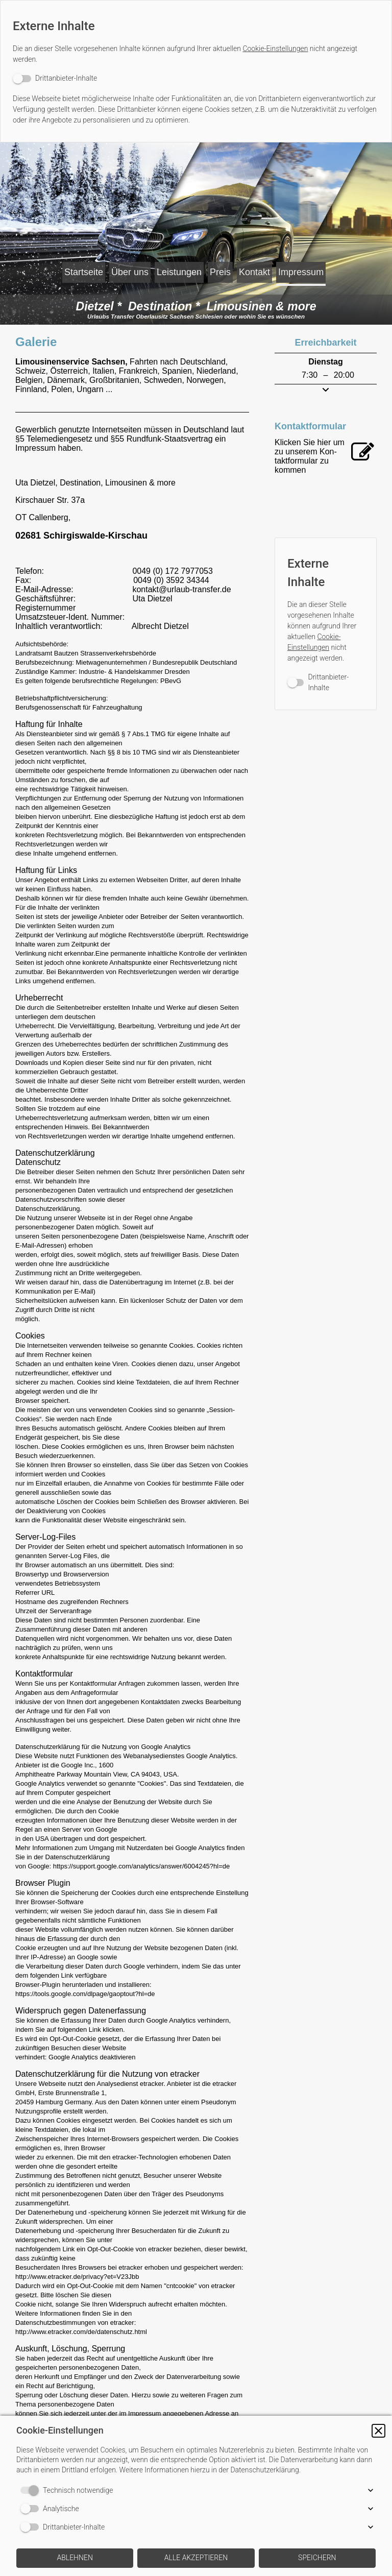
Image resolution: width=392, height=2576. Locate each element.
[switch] (55, 78)
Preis (268, 269)
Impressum (193, 292)
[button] (378, 2430)
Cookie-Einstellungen (275, 48)
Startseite (67, 269)
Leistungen (205, 269)
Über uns (135, 269)
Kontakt (324, 269)
